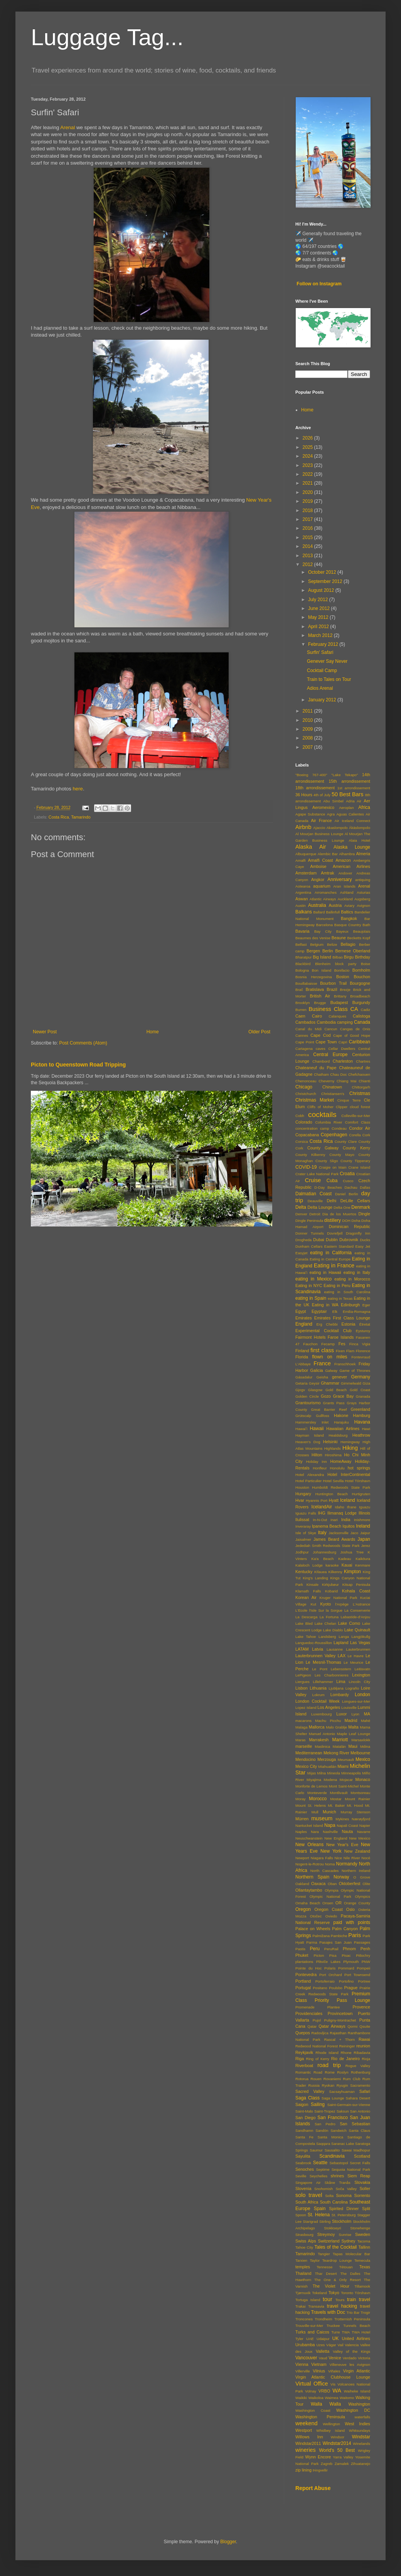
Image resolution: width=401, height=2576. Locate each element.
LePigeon (303, 1675)
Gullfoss (322, 1416)
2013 (308, 555)
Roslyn (342, 2072)
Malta (353, 1727)
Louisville (348, 1707)
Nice (338, 1858)
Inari (334, 1520)
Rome (330, 2072)
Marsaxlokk (361, 1740)
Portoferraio (325, 1981)
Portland (303, 1981)
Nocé (366, 1858)
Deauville (315, 1201)
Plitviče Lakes (328, 1961)
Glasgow (315, 1390)
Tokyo (334, 2292)
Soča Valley (346, 2189)
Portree (364, 1981)
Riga (299, 2058)
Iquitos (348, 1526)
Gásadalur (303, 1377)
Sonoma (344, 2195)
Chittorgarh (361, 1087)
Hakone (341, 1415)
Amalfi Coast (320, 860)
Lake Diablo (333, 1630)
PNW (366, 1961)
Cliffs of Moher (320, 1107)
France (322, 1363)
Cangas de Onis (355, 1029)
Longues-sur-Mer (356, 1701)
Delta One (342, 1207)
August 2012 (321, 590)
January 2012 (322, 700)
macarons (303, 1720)
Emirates (303, 1318)
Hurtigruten (361, 1494)
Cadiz (365, 1009)
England (303, 1324)
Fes (342, 1343)
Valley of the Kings (351, 2351)
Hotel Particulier (308, 1481)
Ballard (319, 912)
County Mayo (341, 1154)
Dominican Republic (349, 1226)
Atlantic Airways (323, 899)
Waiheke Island (357, 2391)
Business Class (327, 1009)
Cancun (330, 1029)
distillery (332, 1220)
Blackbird (302, 964)
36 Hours (303, 794)
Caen (300, 1016)
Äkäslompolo (359, 828)
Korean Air (306, 1597)
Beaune (339, 937)
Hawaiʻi (301, 1429)
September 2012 (326, 581)
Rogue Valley (357, 2066)
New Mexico (359, 1838)
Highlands (332, 1448)
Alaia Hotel (359, 840)
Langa (344, 1636)
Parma (311, 1942)
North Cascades (324, 1870)
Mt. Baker (336, 1805)
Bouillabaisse (306, 983)
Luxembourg (321, 1714)
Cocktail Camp (322, 670)
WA (336, 2390)
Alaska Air (310, 847)
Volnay (310, 2391)
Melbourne (360, 1752)
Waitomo (347, 2398)
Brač (299, 989)
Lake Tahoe (305, 1636)
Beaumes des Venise (312, 938)
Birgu (349, 957)
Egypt (300, 1311)
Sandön (321, 2130)
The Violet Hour (331, 2286)
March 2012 (321, 635)
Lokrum (318, 1695)
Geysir (314, 1383)
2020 (308, 492)
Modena (330, 1779)
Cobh (299, 1116)
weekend (306, 2423)
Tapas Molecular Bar (351, 2254)
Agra (331, 814)
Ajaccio (319, 828)
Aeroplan (346, 807)
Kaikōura (363, 1559)
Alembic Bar (328, 854)
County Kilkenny (310, 1154)
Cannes (301, 1035)
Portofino (346, 1981)
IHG (321, 1513)
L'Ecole (301, 1610)
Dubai (318, 1239)
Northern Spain (312, 1877)
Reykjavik (304, 2052)
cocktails (322, 1114)
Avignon (364, 905)
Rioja (366, 2059)
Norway (341, 1877)
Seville (300, 2176)
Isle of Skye (305, 1533)
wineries (305, 2450)
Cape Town (326, 1041)
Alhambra (347, 854)
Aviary (349, 905)
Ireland (363, 1526)
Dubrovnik (348, 1239)
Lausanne (335, 1649)
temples (302, 2266)
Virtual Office (311, 2384)
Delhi (331, 1200)
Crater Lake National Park (317, 1174)
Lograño (352, 1688)
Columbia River (328, 1122)
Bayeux (342, 931)
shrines (337, 2175)
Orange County (357, 1903)
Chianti (364, 1081)
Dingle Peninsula (309, 1220)
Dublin (332, 1239)
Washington (359, 2404)
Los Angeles (328, 1707)
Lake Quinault (357, 1629)
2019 (308, 501)
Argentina (303, 892)
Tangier (324, 2254)
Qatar (312, 2026)
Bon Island (321, 970)
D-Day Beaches (328, 1187)
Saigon (301, 2104)
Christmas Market (314, 1100)
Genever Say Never (327, 661)
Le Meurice (353, 1662)
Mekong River (336, 1752)
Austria (335, 905)
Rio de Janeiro (345, 2058)
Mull (315, 1812)
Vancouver (306, 2357)
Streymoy (326, 2234)
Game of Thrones (354, 1370)
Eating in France (334, 1265)
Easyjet (301, 1253)
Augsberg (362, 899)
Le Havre (356, 1656)
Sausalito (332, 2150)
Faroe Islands (341, 1337)
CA (354, 1009)
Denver (301, 1214)
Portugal (303, 1987)
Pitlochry (363, 1955)
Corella (355, 1135)
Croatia (347, 1173)
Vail (340, 2345)
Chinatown (332, 1087)
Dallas (365, 1187)
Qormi (352, 2026)
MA (367, 1714)
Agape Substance (310, 814)
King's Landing (315, 1578)
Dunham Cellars (308, 1246)
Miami (343, 1766)
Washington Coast (312, 2410)
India (345, 1519)
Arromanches (326, 892)
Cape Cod (320, 1035)
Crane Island (359, 1167)
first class (322, 1350)
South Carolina (334, 2202)
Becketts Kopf (358, 938)
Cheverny (326, 1081)
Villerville (302, 2371)
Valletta (322, 2351)
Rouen (315, 2079)
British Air (320, 996)
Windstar (361, 2437)
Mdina (365, 1746)
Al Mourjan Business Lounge (319, 834)
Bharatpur (303, 957)
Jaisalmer (303, 1539)
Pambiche (339, 1936)
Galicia (316, 1370)
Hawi (366, 1429)
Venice (335, 2357)
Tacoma (363, 2241)
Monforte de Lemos (311, 1786)
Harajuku (341, 1422)
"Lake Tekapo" (344, 775)
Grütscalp (303, 1416)
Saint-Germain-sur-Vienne (348, 2105)
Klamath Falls (308, 1591)
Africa (364, 807)
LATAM (301, 1649)
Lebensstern (341, 1669)
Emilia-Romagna (356, 1311)
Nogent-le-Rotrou (309, 1864)
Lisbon (301, 1688)
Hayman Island (309, 1435)
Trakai (300, 2306)
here (78, 789)
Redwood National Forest (316, 2046)
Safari (364, 2091)
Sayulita (302, 2156)
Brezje (345, 989)
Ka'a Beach (323, 1559)
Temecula (362, 2260)
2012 (308, 564)
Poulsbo (335, 1988)
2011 (308, 711)
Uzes (320, 2345)
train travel (358, 2299)
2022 (308, 474)
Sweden (362, 2234)
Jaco (354, 1533)
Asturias (363, 892)
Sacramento (360, 2085)
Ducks (365, 1240)
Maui (353, 1746)
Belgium (316, 944)
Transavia (316, 2306)
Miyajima (314, 1779)
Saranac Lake (342, 2143)
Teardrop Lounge (337, 2260)
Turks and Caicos (312, 2332)
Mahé (365, 1720)
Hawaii (316, 1428)
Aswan (301, 898)
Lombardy (339, 1694)
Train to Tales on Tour (329, 679)
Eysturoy (363, 1331)
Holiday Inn (316, 1461)
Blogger (228, 2541)
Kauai (347, 1565)
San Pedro (325, 2124)
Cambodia (326, 1022)
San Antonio (360, 2111)
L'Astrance (361, 1604)
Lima (340, 1681)
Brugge (320, 1003)
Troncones (304, 2319)
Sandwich (338, 2130)
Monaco (363, 1779)
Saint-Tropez (324, 2111)
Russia (314, 2085)
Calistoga (361, 1016)
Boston (342, 976)
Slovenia (303, 2188)
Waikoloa (315, 2398)
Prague (350, 1987)
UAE (310, 2339)
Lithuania (318, 1688)
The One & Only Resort (337, 2280)
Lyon (355, 1714)
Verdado (350, 2358)
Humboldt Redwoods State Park (341, 1487)
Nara (315, 1832)
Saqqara (323, 2143)
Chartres (363, 1061)
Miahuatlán (327, 1766)
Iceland (347, 1500)
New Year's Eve (342, 1844)
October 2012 (322, 572)
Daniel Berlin (346, 1194)
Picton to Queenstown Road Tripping (78, 1064)
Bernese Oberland (352, 951)
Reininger (347, 2046)
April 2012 (319, 626)
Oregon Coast (328, 1909)
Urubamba (305, 2344)
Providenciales (308, 2013)
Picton (319, 1955)
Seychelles (318, 2176)
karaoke (332, 1565)
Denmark (360, 1207)
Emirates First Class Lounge (342, 1318)
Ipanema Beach (326, 1526)
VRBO (324, 2391)
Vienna (301, 2364)
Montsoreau (360, 1793)
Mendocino (305, 1759)
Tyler (299, 2339)
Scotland (362, 2156)
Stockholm (341, 2221)
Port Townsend (357, 1975)
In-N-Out (320, 1520)
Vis (332, 2384)
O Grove (361, 1877)
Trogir (365, 2312)
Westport (303, 2430)
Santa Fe (304, 2137)
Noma (330, 1864)
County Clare (346, 1141)
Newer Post (45, 1031)
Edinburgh (350, 1304)
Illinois (364, 1513)
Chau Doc (338, 1074)
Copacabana (307, 1134)
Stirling (324, 2221)
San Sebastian (355, 2123)
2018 (308, 510)
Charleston (343, 1061)
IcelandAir (322, 1507)
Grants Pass (334, 1403)
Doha (355, 1220)
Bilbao (337, 957)
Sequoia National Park (351, 2169)
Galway (331, 1370)
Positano (320, 1988)
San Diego (305, 2117)
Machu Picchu (328, 1720)
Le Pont (319, 1669)
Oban (332, 1884)
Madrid (350, 1720)
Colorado (303, 1122)
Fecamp (328, 1344)
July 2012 (318, 599)
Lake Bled (304, 1623)
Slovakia (362, 2182)
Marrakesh (319, 1739)
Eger (366, 1305)
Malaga (301, 1727)
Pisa (333, 1955)
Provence (361, 2007)
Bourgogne (360, 983)
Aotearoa (302, 886)
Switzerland (329, 2241)
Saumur (316, 2150)
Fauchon (310, 1344)
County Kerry (356, 1148)
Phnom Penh (356, 1948)
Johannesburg (324, 1552)
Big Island (322, 957)
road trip (329, 2065)
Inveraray (303, 1526)
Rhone (345, 2052)
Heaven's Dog (307, 1442)
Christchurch (305, 1094)
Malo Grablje (336, 1727)
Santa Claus (359, 2130)
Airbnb (303, 827)
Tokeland (319, 2293)
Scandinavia (331, 2156)
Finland (302, 1350)
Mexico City (306, 1766)
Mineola (333, 1773)
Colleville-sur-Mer (355, 1116)
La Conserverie (357, 1610)
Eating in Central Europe (330, 1259)
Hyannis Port (316, 1500)
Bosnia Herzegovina (313, 977)
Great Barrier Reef (329, 1409)
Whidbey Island (330, 2430)
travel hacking (342, 2306)
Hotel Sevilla (333, 1481)
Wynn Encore (318, 2457)
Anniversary (339, 879)
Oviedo (331, 1916)
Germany (360, 1377)
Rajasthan (338, 2033)
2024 (308, 456)
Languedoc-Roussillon (313, 1643)
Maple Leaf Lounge (353, 1734)
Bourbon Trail (333, 983)
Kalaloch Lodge (309, 1565)
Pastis (300, 1949)
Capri (343, 1042)
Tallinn (364, 2247)
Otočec (316, 1916)
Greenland (360, 1409)
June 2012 (319, 608)
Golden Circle (307, 1396)
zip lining (303, 2470)
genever (339, 1377)
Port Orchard (330, 1975)
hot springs (359, 1468)
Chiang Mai (347, 1081)
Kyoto (325, 1604)
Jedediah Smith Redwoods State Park (327, 1545)
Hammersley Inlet (312, 1422)
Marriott (340, 1739)
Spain (320, 2208)
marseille (303, 1746)
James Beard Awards (334, 1539)
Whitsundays (359, 2430)
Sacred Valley (309, 2091)
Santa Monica (331, 2137)
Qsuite (364, 2026)
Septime (322, 2169)
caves (320, 1048)
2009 (308, 729)
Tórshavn (362, 2293)
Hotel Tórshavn (357, 1481)
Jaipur (365, 1533)
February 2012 (323, 644)
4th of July (321, 795)
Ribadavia (362, 2052)
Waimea (331, 2398)
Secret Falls (360, 2163)
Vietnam (318, 2364)
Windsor (337, 2437)
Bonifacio (341, 970)
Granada (363, 1396)
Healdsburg (338, 1435)
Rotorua (301, 2079)
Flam (350, 1351)
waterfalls (362, 2417)
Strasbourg (304, 2234)
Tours (339, 2300)
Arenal (67, 127)
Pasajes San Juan (335, 1942)
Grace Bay (343, 1396)
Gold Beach (336, 1390)
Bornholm (361, 970)
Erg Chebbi (327, 1324)
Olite (366, 1884)
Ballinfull (333, 912)
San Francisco (332, 2117)
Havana (362, 1422)
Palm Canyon (345, 1928)
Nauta (347, 1831)
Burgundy (361, 1002)
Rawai (364, 2039)
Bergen (313, 951)
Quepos (302, 2032)
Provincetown (340, 2013)
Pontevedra (306, 1974)
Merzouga (326, 1759)
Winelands (361, 2443)
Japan (363, 1539)
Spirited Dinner (344, 2208)
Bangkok (349, 918)
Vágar (331, 2345)
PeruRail (331, 1949)
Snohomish (323, 2189)
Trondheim (323, 2319)
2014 (308, 546)
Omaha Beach (307, 1903)
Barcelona (324, 925)
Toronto (347, 2293)
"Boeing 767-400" (311, 775)
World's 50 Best (337, 2450)
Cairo (317, 1016)
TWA (346, 2332)
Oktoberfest (350, 1883)
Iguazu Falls (305, 1513)
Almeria (363, 853)
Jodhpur (302, 1552)
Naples (301, 1832)
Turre (335, 2332)
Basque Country (347, 925)
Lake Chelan (325, 1623)
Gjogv (300, 1390)
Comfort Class (357, 1122)
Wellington (331, 2424)
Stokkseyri (332, 2228)
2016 (308, 528)
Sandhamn (304, 2130)
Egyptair (319, 1311)
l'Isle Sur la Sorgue (325, 1610)
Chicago (303, 1087)
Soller (364, 2188)
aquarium (321, 886)
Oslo (350, 1909)
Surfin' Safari (320, 652)
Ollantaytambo (308, 1890)
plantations (304, 1961)
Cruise (313, 1180)
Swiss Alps (305, 2241)
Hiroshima (333, 1455)
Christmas (359, 1093)
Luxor (341, 1714)
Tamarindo (80, 817)
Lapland (341, 1642)
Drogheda (303, 1240)
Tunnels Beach (356, 2325)
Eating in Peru (336, 1285)
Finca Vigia (359, 1344)
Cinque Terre (349, 1100)
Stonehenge (360, 2228)
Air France (321, 820)
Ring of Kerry (317, 2059)
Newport (302, 1858)
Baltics (347, 912)
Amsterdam (306, 873)
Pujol (317, 2020)
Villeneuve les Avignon (350, 2364)
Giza (366, 1383)
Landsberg (327, 1636)
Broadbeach (360, 996)
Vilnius (319, 2371)
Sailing (318, 2104)
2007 (308, 747)
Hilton (317, 1454)
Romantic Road (308, 2072)
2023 (308, 465)
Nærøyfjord (361, 1819)
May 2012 (319, 617)
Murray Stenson (356, 1812)
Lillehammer (323, 1682)
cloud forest (360, 1107)
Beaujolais (361, 931)
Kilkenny (335, 1572)
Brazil (332, 989)
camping (345, 1022)
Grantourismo (307, 1402)
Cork (366, 1135)
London (362, 1694)
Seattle (320, 2162)
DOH (346, 1220)
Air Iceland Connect (352, 821)
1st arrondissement (353, 788)
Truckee (333, 2325)
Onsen (327, 1903)
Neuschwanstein (308, 1838)
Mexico (363, 1759)
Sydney (348, 2241)
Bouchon (362, 976)
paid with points (352, 1922)
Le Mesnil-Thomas (323, 1662)
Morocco (318, 1798)
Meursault (346, 1759)
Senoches (304, 2169)
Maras (300, 1740)
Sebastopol (339, 2163)
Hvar (299, 1500)
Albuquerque (305, 854)
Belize (332, 944)
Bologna (302, 970)
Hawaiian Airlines (342, 1428)
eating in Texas (340, 1298)
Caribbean (359, 1042)
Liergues (302, 1682)
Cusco (348, 1181)
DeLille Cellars (355, 1200)
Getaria (301, 1383)
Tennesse (324, 2267)
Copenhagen (334, 1134)
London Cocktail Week (317, 1701)
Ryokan (328, 2085)
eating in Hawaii (325, 1272)
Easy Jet (363, 1246)
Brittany (340, 996)
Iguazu (364, 1507)
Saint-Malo (304, 2111)
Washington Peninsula (320, 2416)
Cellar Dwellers (342, 1048)
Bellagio (347, 944)
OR (338, 1902)
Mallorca (317, 1727)
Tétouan (345, 2267)
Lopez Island (306, 1707)
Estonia (349, 1324)
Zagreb (326, 2463)
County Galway (323, 1148)
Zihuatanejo (360, 2463)
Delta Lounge (320, 1207)
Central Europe (330, 1054)
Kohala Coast (356, 1591)
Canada (362, 1022)
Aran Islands (344, 886)
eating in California (331, 1252)
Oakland (302, 1884)
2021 (308, 483)
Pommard (346, 1968)
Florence (363, 1351)
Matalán (339, 1746)
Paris (354, 1935)
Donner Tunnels (309, 1233)
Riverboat (304, 2065)
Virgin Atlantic (356, 2371)
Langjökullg (360, 1636)
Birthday (362, 957)
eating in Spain (310, 1298)
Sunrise (345, 2234)
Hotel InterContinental (348, 1474)
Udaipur (323, 2339)
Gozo (326, 1396)
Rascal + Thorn (339, 2039)
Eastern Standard (339, 1246)
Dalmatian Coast (313, 1193)
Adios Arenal (320, 688)
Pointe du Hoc (308, 1968)
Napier (364, 1825)
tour (327, 2299)
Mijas (311, 1773)
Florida (301, 1357)
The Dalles (350, 2273)
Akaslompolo (337, 828)
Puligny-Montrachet (340, 2020)
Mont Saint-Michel (344, 1786)
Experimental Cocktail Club (323, 1330)
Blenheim (322, 964)
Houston (302, 1487)
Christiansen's (332, 1094)
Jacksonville (339, 1533)
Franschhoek (345, 1364)
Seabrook (303, 2163)
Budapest (339, 1002)
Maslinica (322, 1746)
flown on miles (329, 1357)
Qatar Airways (331, 2026)
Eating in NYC (308, 1285)
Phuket (301, 1955)
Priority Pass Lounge (342, 2000)
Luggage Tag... (107, 37)
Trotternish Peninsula (352, 2319)
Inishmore (362, 1520)
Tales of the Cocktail (336, 2247)
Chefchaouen (359, 1074)
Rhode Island (327, 2052)
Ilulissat (302, 1519)
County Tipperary (355, 1161)
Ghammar (330, 1383)
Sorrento (362, 2195)
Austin (300, 905)
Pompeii (363, 1968)
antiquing (362, 880)
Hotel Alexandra (309, 1474)
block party (345, 964)
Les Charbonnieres (332, 1675)
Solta (329, 2196)
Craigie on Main (333, 1167)
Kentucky (303, 1571)
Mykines (342, 1819)
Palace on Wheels (312, 1928)
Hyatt (334, 1500)
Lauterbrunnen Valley (315, 1655)
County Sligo (326, 1161)
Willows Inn (309, 2436)
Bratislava (315, 989)
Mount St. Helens (310, 1805)
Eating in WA (325, 1304)
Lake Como (349, 1623)
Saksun (343, 2111)
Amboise (318, 866)
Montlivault (339, 1793)
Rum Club (351, 2079)
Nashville (330, 1832)
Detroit (314, 1214)
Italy (322, 1532)
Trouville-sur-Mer (309, 2325)
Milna (321, 1773)
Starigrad (310, 2221)
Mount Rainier (357, 1799)
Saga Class (307, 2098)
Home (153, 1031)
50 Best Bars (348, 794)
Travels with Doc (328, 2312)
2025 (308, 447)
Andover (345, 873)
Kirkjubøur (330, 1584)
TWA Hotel (361, 2332)
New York (330, 1851)
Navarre (363, 1832)
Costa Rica (59, 817)
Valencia (352, 2345)
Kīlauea (320, 1572)
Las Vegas (360, 1642)
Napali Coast (347, 1825)
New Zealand (357, 1851)
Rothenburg (360, 2072)
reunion (363, 2046)
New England (335, 1838)
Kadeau (344, 1559)
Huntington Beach (331, 1494)
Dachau (350, 1187)
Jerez (365, 1545)
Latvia (317, 1649)
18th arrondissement (315, 787)
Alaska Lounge (352, 847)
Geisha (322, 1377)
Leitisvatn (362, 1669)
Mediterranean (308, 1752)
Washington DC (353, 2410)
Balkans (303, 912)
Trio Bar (353, 2312)
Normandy (346, 1864)
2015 (308, 537)
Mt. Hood (355, 1805)
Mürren (301, 1818)
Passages (362, 1942)
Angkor (317, 879)
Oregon (303, 1909)
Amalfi (300, 860)
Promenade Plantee (317, 2007)
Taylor (315, 2260)
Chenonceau (305, 1081)
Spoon (300, 2215)
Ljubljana (336, 1688)
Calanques (337, 1016)
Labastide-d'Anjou (355, 1617)
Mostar (335, 1799)
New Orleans (309, 1844)
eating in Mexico (313, 1279)
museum (321, 1818)
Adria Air (353, 801)
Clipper (341, 1107)
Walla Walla (326, 2404)
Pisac (346, 1955)
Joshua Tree (352, 1552)
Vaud (323, 2358)
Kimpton (352, 1571)
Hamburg (361, 1415)
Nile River (352, 1858)
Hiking (350, 1448)
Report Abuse (312, 2488)
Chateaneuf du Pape (316, 1067)
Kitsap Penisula (356, 1584)
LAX (341, 1655)
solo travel (308, 2195)
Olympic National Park (330, 1896)
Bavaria (302, 931)
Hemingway (350, 1442)
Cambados (305, 1022)
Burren (301, 1009)
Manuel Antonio (322, 1734)
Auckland (344, 899)
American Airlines (351, 866)
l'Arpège (342, 1604)
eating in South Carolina (347, 1292)
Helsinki (330, 1441)
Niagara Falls (322, 1858)
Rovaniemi (332, 2079)
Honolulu (337, 1468)
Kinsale (312, 1584)
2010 (308, 720)
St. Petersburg (344, 2215)
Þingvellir (320, 2470)
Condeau (339, 1128)
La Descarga (306, 1617)
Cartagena (304, 1048)
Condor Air (359, 1128)
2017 (308, 519)
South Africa (306, 2202)
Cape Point (304, 1042)
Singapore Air (307, 2182)
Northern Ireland (356, 1870)
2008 (308, 738)
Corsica (301, 1141)
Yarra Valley (343, 2457)
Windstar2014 (337, 2443)
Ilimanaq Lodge (342, 1513)
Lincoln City (359, 1682)
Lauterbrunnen (358, 1649)
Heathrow (361, 1435)
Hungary (303, 1493)
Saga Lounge (333, 2098)
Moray (300, 1799)
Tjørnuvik (302, 2293)
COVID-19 (306, 1167)
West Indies (357, 2423)
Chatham (321, 1074)
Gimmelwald (351, 1383)
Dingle (364, 1213)
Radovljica (320, 2033)
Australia (317, 905)
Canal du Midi (308, 1029)
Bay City (323, 931)
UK (335, 2338)
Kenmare (362, 1565)
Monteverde (317, 1793)
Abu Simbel (333, 801)
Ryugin (342, 2085)
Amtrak (327, 873)
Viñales (334, 2371)
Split (366, 2208)
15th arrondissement (350, 781)
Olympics (362, 1896)
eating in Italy (357, 1272)
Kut (313, 1604)
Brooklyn (302, 1003)
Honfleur (320, 1468)
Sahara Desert (358, 2098)
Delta (300, 1207)
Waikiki (301, 2398)
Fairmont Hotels (310, 1337)
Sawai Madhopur (356, 2150)
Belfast (301, 944)
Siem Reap (358, 2175)
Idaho (339, 1507)
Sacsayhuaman (342, 2091)
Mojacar (346, 1779)
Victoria (364, 2358)
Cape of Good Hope (351, 1035)
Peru (314, 1948)
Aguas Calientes (350, 814)
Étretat (364, 1324)
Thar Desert (326, 2273)
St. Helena (319, 2214)
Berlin (327, 951)
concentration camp (312, 1128)
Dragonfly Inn (358, 1233)
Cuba (332, 1180)
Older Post (259, 1031)
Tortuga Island (307, 2300)
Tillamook (362, 2286)
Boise (365, 964)
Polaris (329, 1968)
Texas (364, 2266)
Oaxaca (318, 1883)
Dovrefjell (334, 1233)
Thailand (303, 2273)
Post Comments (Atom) (83, 1043)
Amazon (343, 860)
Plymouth (351, 1961)
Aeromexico (323, 807)
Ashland (347, 892)
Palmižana (321, 1936)
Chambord (321, 1061)
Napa (329, 1825)
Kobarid (331, 1591)
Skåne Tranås (337, 2182)
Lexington (361, 1675)
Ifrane (352, 1507)
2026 (308, 438)
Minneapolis (351, 1773)
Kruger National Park (338, 1597)
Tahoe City (304, 2247)
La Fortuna (329, 1617)
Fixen (340, 1351)
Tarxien (301, 2260)
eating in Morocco (352, 1279)
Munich (329, 1811)
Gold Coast (360, 1390)
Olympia (331, 1890)
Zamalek (342, 2463)
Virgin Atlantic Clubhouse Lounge (332, 2377)
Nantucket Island (309, 1825)
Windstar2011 (308, 2443)
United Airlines (356, 2338)
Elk (334, 1311)
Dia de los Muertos (339, 1214)
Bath (366, 925)
